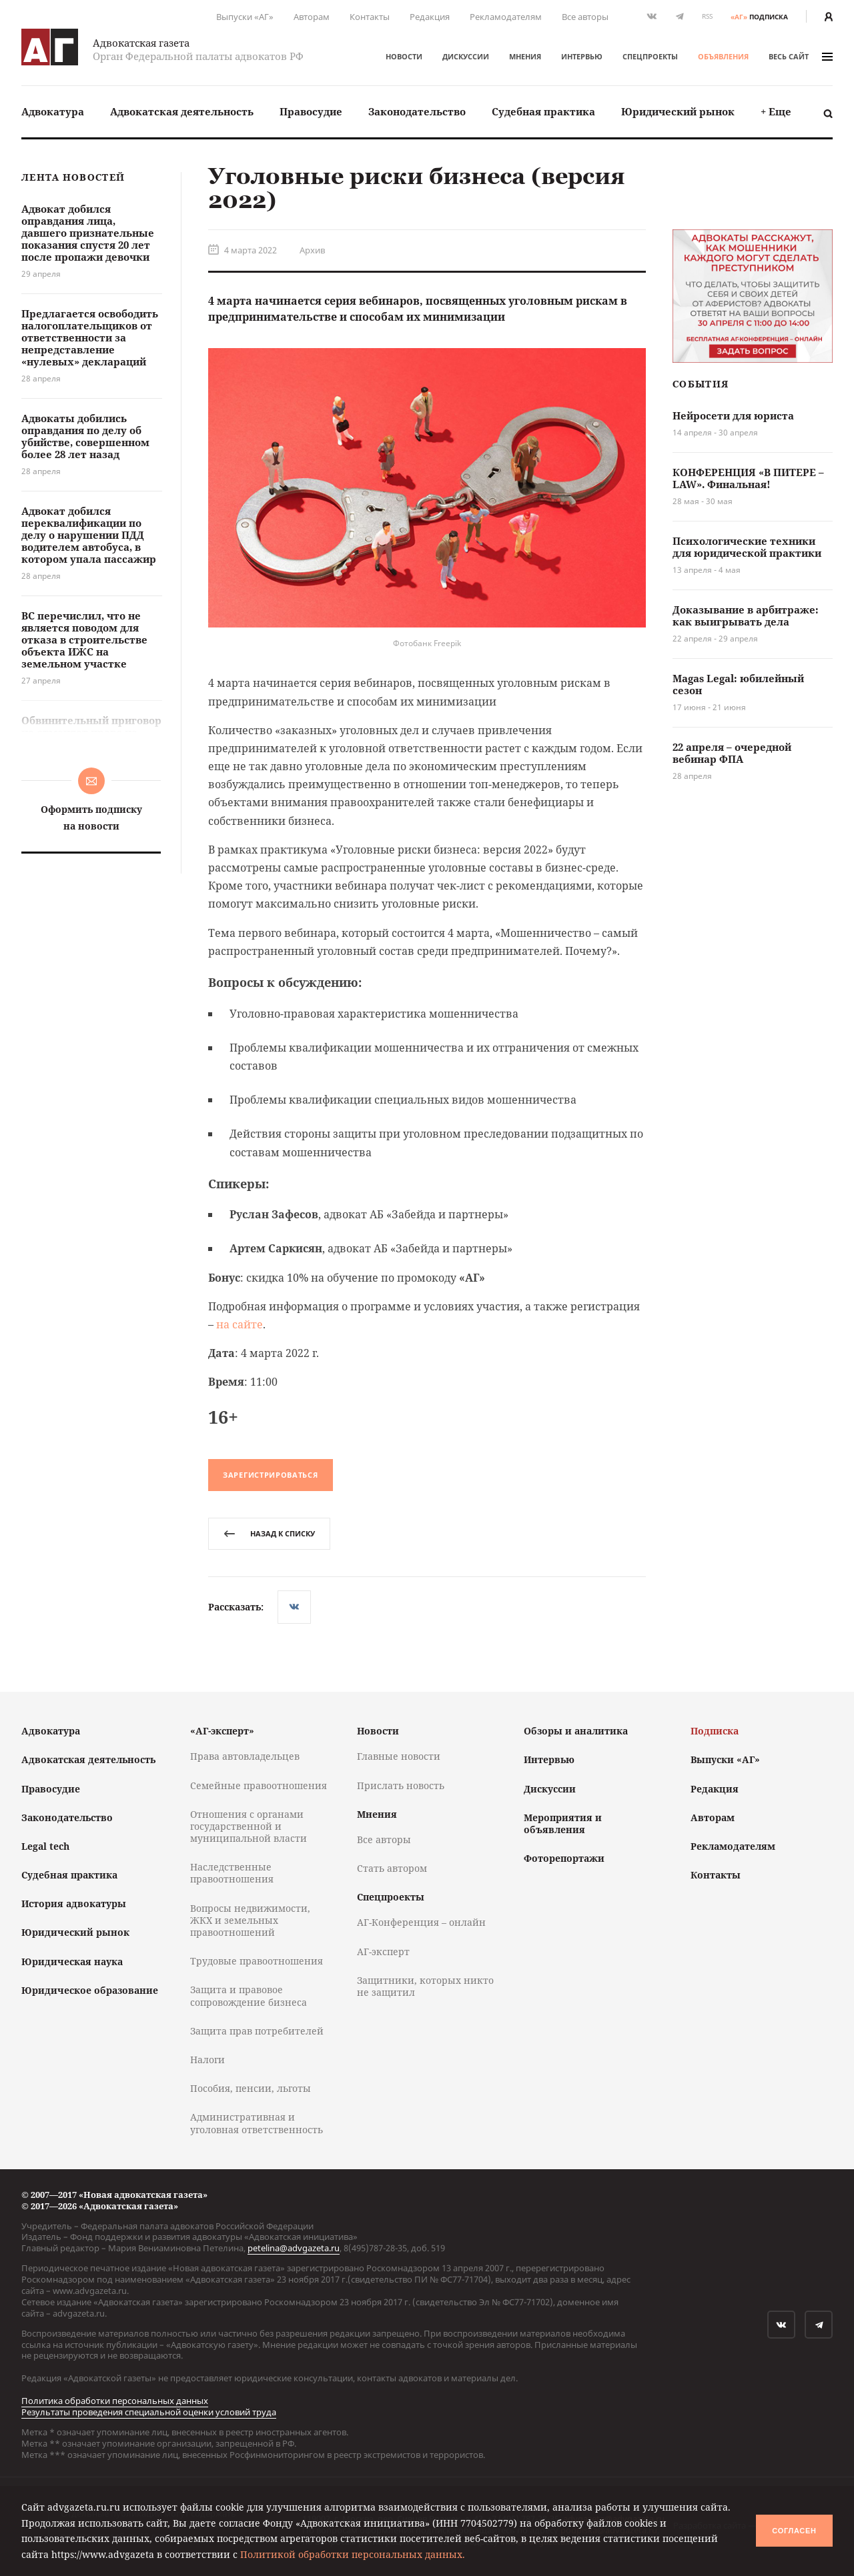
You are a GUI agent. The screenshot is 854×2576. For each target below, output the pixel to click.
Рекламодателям (506, 17)
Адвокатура (52, 111)
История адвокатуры (73, 1903)
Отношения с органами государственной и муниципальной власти (248, 1826)
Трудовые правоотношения (256, 1961)
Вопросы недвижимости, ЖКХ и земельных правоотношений (250, 1920)
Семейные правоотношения (258, 1785)
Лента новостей (73, 178)
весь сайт (801, 56)
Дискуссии (465, 56)
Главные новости (398, 1756)
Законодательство (417, 111)
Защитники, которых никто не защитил (425, 1986)
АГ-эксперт (383, 1951)
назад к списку (269, 1533)
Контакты (370, 17)
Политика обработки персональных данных (114, 2401)
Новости (404, 56)
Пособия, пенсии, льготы (250, 2088)
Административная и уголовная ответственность (256, 2123)
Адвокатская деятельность (182, 111)
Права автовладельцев (245, 1756)
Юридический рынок (678, 111)
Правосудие (311, 111)
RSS (707, 16)
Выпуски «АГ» (245, 17)
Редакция (430, 17)
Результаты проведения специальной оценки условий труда (148, 2412)
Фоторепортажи (564, 1858)
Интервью (581, 56)
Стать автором (392, 1868)
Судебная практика (543, 111)
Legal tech (45, 1846)
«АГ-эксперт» (222, 1730)
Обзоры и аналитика (576, 1730)
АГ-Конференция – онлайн (421, 1922)
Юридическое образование (89, 1990)
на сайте (239, 1324)
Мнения (525, 56)
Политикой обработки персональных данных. (352, 2554)
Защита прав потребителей (257, 2031)
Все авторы (585, 17)
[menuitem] (52, 111)
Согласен (794, 2531)
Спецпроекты (650, 56)
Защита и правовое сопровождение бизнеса (248, 1995)
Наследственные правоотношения (232, 1872)
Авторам (312, 17)
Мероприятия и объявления (563, 1823)
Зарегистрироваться (270, 1475)
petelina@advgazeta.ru (294, 2248)
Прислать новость (400, 1785)
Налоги (207, 2059)
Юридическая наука (72, 1961)
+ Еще (776, 111)
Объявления (723, 56)
